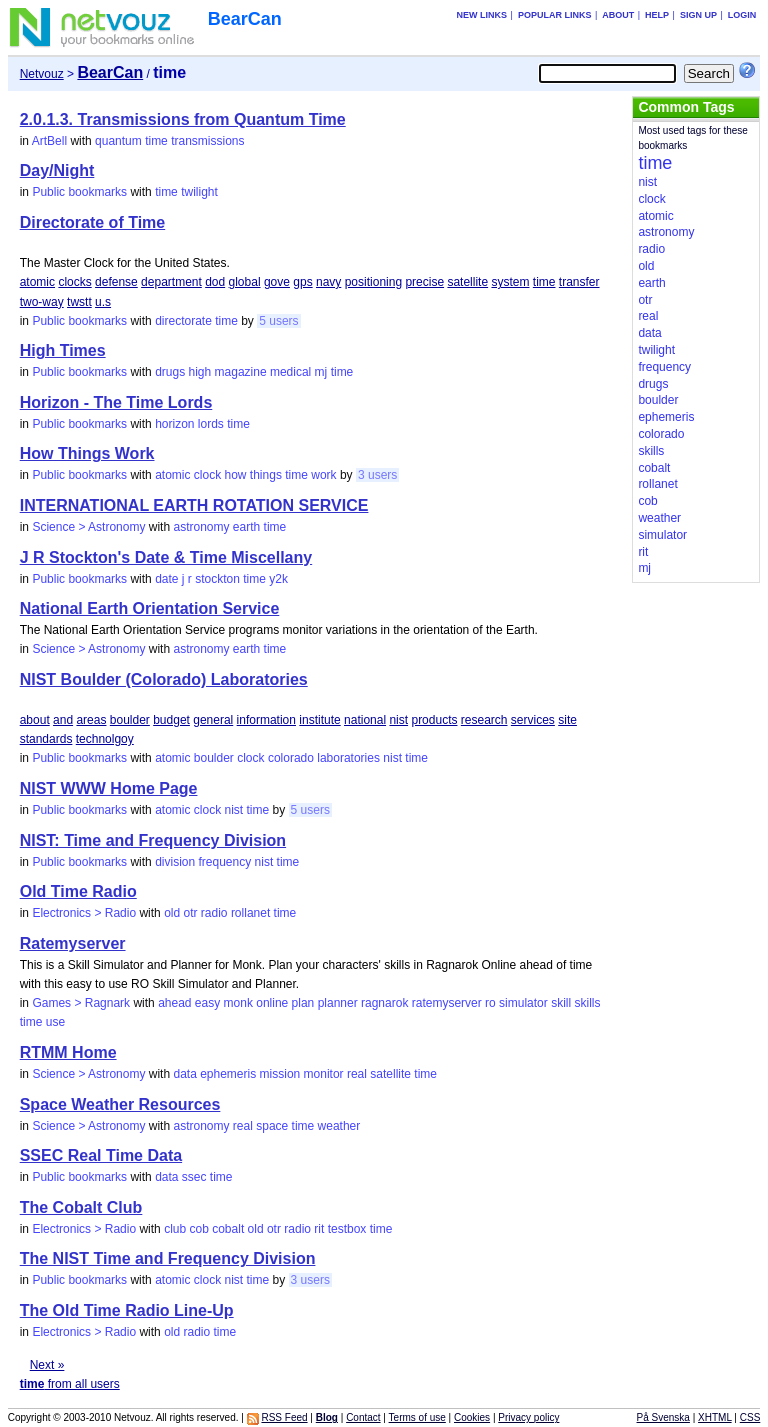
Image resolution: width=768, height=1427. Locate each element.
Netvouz (42, 74)
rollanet (250, 913)
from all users (70, 1384)
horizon (174, 424)
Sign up (698, 15)
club (175, 1229)
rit (319, 1229)
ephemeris (228, 1074)
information (266, 720)
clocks (74, 282)
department (171, 282)
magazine (241, 372)
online (272, 1003)
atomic (37, 282)
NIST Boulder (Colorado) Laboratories (164, 679)
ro (490, 1003)
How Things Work (87, 453)
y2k (278, 579)
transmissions (207, 141)
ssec (194, 1177)
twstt (79, 302)
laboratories (348, 758)
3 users (377, 475)
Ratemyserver (73, 943)
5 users (278, 321)
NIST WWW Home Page (109, 788)
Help (657, 15)
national (365, 720)
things (266, 475)
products (434, 720)
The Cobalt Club (81, 1207)
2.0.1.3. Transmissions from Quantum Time (183, 119)
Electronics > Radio (84, 913)
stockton (217, 579)
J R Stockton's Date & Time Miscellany (166, 557)
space (272, 1126)
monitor (324, 1074)
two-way (42, 302)
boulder (130, 720)
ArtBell (49, 141)
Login (742, 15)
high (200, 372)
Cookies (472, 1417)
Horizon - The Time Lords (116, 402)
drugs (170, 372)
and (63, 720)
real (357, 1074)
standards (46, 739)
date (166, 579)
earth (246, 527)
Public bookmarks (79, 192)
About (618, 15)
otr (190, 913)
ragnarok (384, 1003)
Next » (47, 1365)
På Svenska (663, 1417)
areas (91, 720)
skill (561, 1003)
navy (328, 282)
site (567, 720)
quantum (118, 141)
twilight (199, 192)
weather (339, 1126)
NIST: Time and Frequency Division (153, 840)
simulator (523, 1003)
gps (302, 282)
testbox (347, 1229)
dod (215, 282)
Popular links (555, 15)
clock (207, 475)
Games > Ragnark (81, 1003)
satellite (467, 282)
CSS (750, 1417)
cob (198, 1229)
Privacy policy (528, 1417)
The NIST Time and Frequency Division (168, 1258)
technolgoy (105, 739)
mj (321, 372)
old (172, 913)
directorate (183, 321)
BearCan (245, 19)
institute (319, 720)
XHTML (715, 1417)
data (184, 1074)
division (175, 862)
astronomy (201, 527)
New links (482, 15)
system (510, 282)
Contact (363, 1417)
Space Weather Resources (120, 1104)
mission (280, 1074)
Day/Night (57, 170)
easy (207, 1003)
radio (214, 913)
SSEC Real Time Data (101, 1155)
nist (398, 720)
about (35, 720)
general (213, 720)
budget (171, 720)
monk (238, 1003)
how (236, 475)
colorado (291, 758)
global (245, 282)
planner (338, 1003)
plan (303, 1003)
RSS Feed (284, 1417)
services (533, 720)
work (323, 475)
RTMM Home (68, 1052)
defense (116, 282)
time (156, 141)
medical (290, 372)
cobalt (228, 1229)
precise (424, 282)
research (484, 720)
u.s (103, 302)
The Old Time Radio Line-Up (127, 1310)
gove (277, 282)
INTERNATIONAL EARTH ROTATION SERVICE (194, 505)
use (55, 1022)
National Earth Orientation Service (150, 608)
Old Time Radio (78, 891)
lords (211, 424)
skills (587, 1003)
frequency (225, 862)
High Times (63, 350)
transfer (579, 282)
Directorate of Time (93, 222)
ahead (174, 1003)
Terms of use (417, 1417)
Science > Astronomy (88, 527)
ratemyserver (447, 1003)
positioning (373, 282)
